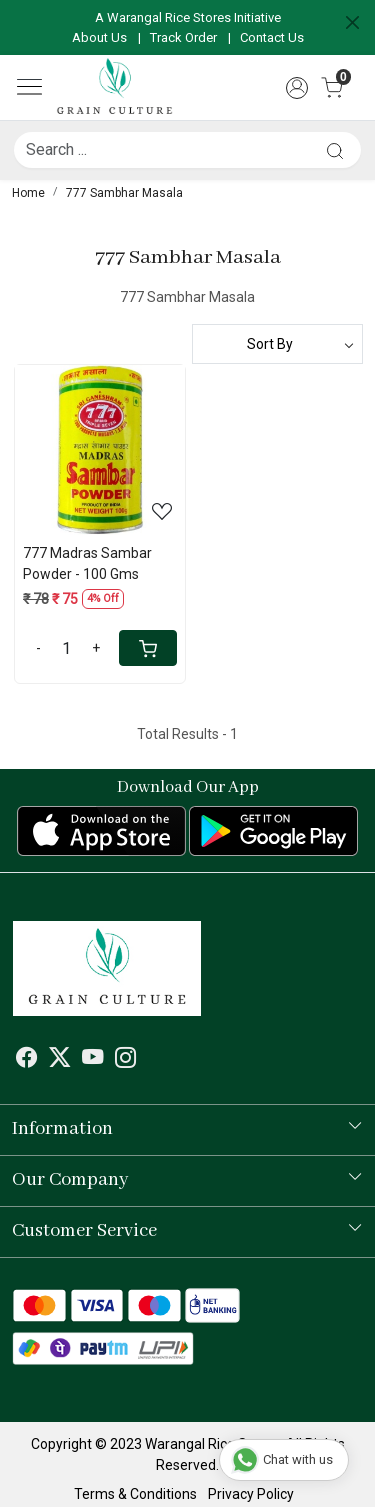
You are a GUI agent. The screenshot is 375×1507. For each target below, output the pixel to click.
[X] (60, 1060)
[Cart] (148, 648)
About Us (99, 37)
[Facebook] (27, 1060)
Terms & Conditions (135, 1494)
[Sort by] (278, 344)
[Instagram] (126, 1060)
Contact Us (272, 37)
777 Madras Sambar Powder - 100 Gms (87, 563)
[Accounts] (296, 88)
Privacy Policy (251, 1494)
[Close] (352, 22)
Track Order (183, 37)
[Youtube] (93, 1060)
